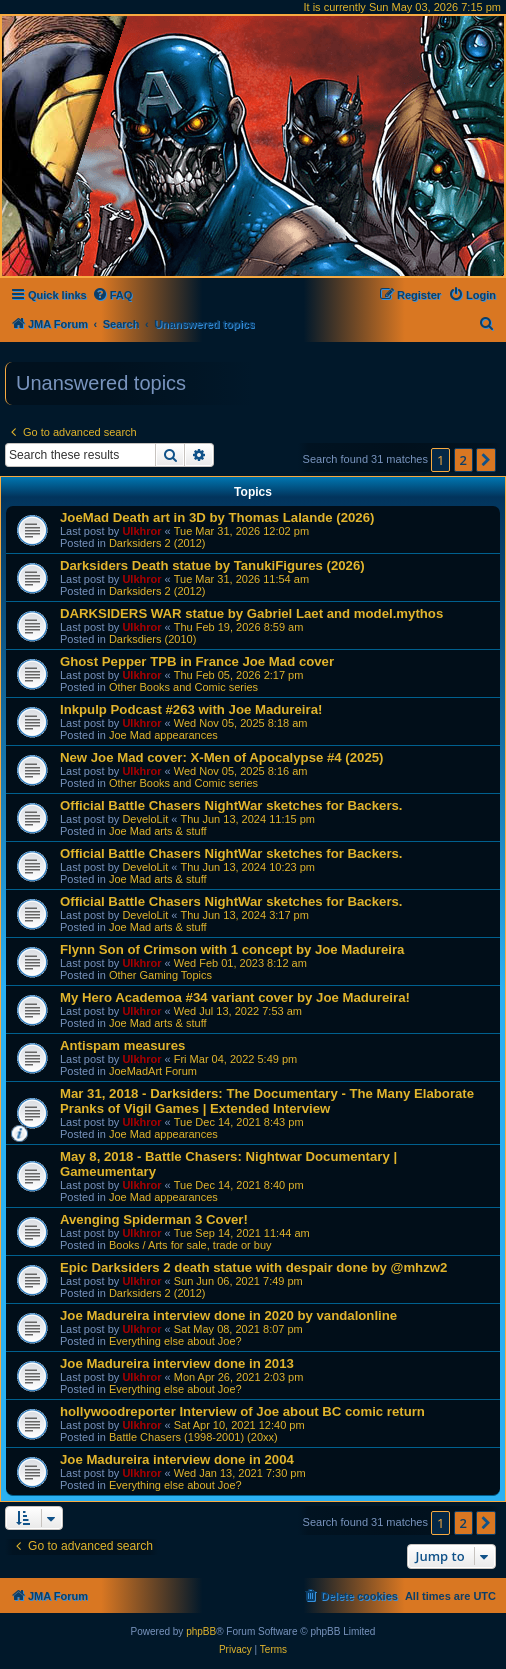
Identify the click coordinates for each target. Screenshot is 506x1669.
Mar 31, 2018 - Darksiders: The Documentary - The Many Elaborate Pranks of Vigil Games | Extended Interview (267, 1101)
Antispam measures (122, 1045)
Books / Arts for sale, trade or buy (190, 1245)
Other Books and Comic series (183, 687)
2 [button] (463, 460)
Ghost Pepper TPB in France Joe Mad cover (197, 661)
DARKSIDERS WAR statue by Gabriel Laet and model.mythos (251, 613)
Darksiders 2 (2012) (157, 543)
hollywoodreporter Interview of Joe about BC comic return (242, 1411)
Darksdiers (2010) (152, 639)
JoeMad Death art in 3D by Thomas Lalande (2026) (217, 517)
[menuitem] (112, 295)
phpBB (201, 1631)
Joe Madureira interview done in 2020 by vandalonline (228, 1315)
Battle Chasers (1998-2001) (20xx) (193, 1437)
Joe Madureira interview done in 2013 (177, 1363)
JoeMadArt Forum (153, 1071)
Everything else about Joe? (175, 1341)
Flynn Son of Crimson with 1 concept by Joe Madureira (232, 949)
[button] (486, 460)
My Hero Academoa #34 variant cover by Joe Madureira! (235, 997)
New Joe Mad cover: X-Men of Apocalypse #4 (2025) (221, 757)
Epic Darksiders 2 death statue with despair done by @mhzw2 (253, 1267)
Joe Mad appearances (163, 735)
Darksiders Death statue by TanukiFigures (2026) (212, 565)
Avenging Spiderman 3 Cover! (154, 1219)
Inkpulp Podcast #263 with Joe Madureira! (191, 709)
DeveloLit (145, 819)
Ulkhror (141, 531)
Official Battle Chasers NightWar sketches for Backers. (231, 805)
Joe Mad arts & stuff (158, 831)
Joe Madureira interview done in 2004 (177, 1459)
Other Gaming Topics (160, 975)
